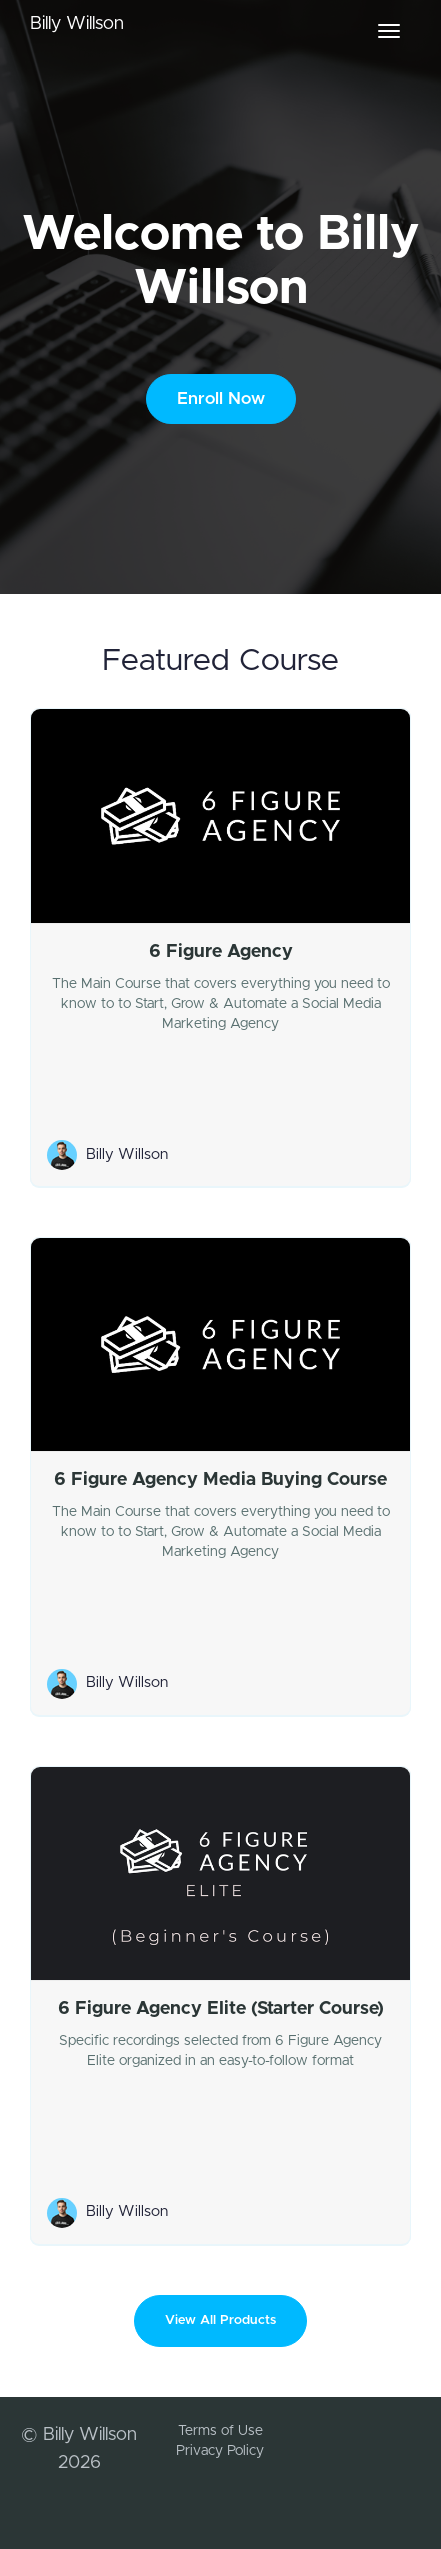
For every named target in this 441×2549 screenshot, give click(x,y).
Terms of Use (220, 2431)
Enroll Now (221, 398)
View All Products (220, 2320)
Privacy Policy (220, 2451)
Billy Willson (77, 24)
